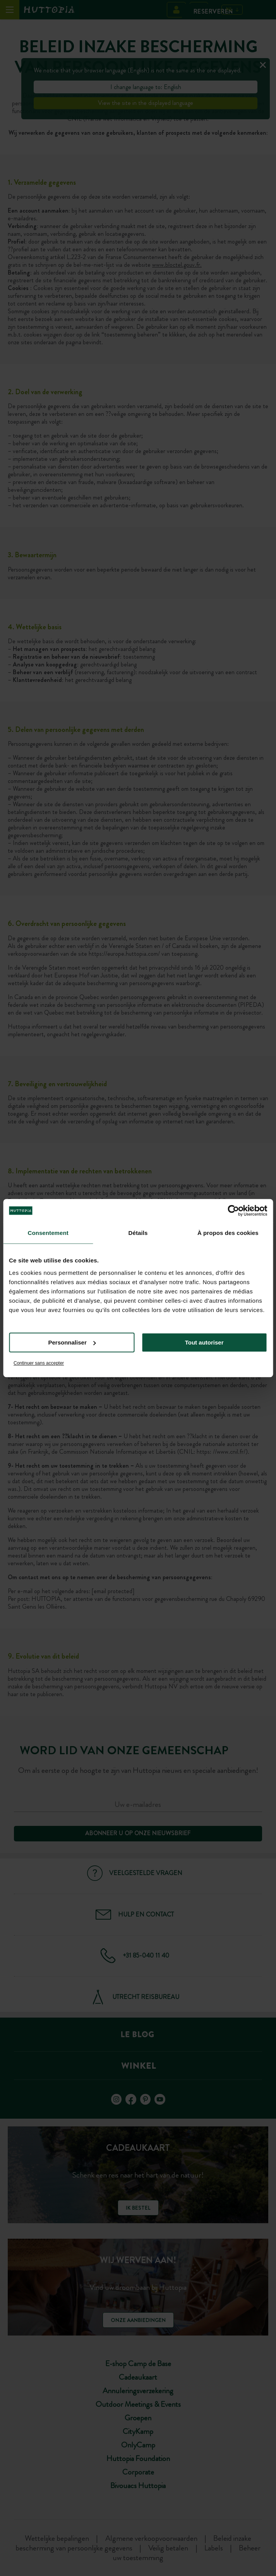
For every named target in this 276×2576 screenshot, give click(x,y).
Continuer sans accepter (39, 1363)
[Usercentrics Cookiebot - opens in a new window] (233, 1210)
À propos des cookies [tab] (228, 1233)
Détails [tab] (138, 1233)
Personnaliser (72, 1342)
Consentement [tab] (47, 1233)
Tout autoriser (204, 1342)
